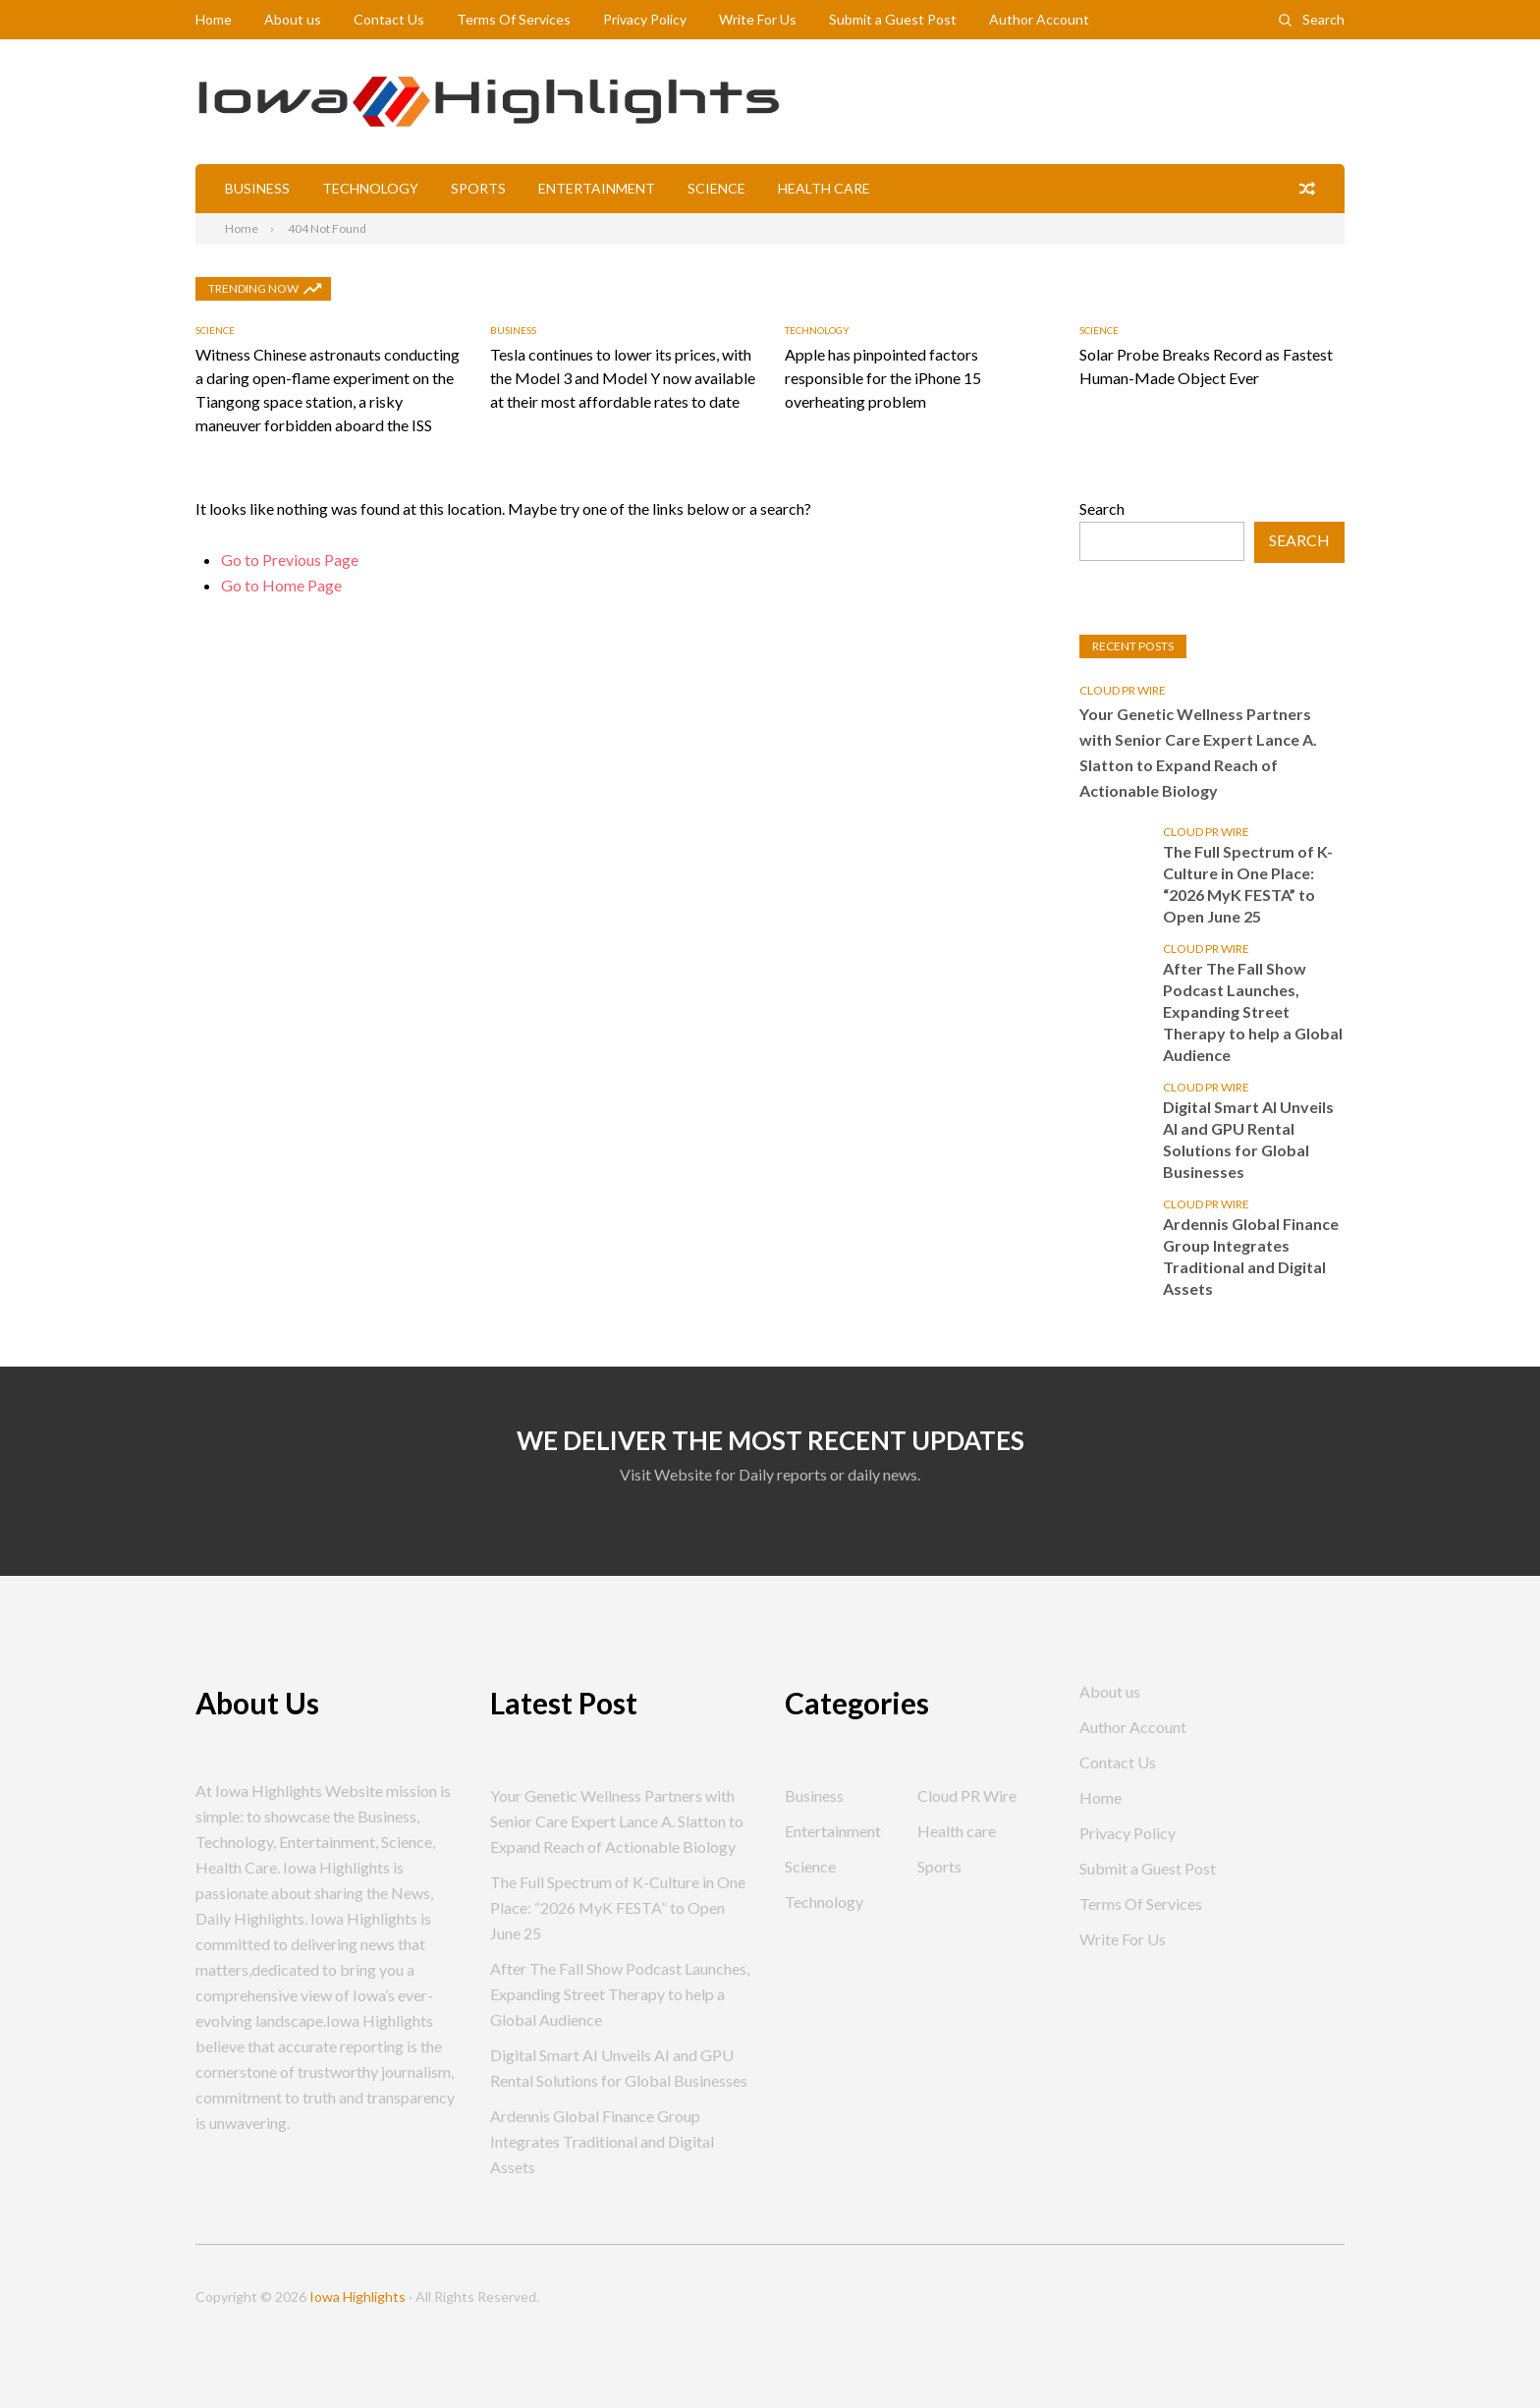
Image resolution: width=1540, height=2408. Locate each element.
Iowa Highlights (357, 2296)
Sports (478, 188)
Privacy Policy (645, 19)
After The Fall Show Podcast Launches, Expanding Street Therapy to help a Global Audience (1253, 1011)
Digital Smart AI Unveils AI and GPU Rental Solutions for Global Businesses (1248, 1139)
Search (1323, 19)
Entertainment (596, 188)
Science (716, 188)
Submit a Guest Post (893, 19)
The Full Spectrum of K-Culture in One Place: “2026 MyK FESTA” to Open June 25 (1248, 883)
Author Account (1039, 19)
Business (257, 188)
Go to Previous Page (289, 559)
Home (213, 19)
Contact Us (389, 19)
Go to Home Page (281, 585)
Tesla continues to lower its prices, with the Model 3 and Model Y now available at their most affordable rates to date (622, 378)
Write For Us (758, 19)
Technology (370, 188)
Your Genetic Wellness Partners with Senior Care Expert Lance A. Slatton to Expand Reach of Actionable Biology (1198, 752)
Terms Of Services (514, 19)
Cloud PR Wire (1122, 690)
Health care (824, 188)
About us (292, 19)
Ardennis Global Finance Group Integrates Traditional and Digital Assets (1251, 1256)
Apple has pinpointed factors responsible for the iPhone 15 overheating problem (883, 378)
